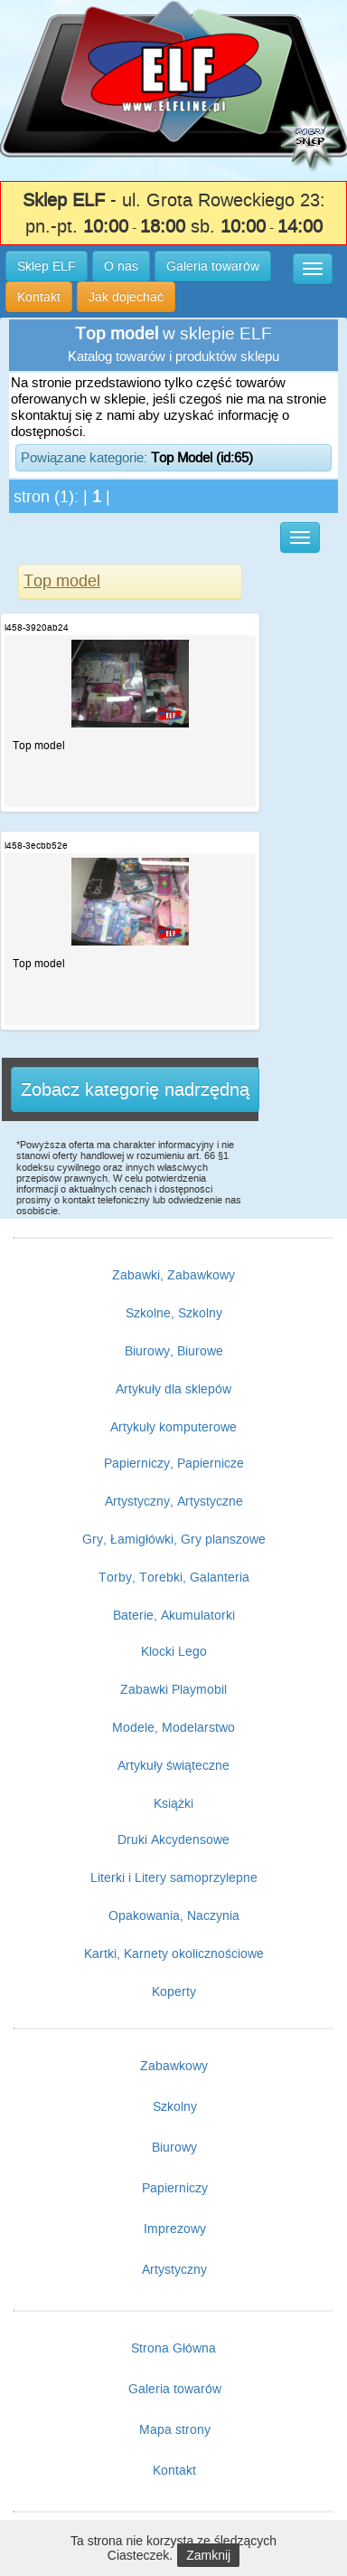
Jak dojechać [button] (126, 297)
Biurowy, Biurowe (174, 1351)
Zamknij (208, 2555)
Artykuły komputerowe (173, 1427)
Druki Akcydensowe (173, 1839)
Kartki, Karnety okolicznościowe (174, 1953)
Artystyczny (174, 2269)
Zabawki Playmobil (173, 1689)
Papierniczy (175, 2188)
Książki (173, 1803)
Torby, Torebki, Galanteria (173, 1577)
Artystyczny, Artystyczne (174, 1501)
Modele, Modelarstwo (173, 1727)
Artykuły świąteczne (173, 1765)
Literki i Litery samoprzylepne (174, 1877)
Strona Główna (173, 2348)
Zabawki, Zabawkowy (173, 1275)
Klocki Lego (174, 1651)
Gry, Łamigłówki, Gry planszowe (174, 1539)
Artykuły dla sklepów (173, 1389)
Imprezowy (175, 2228)
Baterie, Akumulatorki (174, 1615)
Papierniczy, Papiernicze (174, 1463)
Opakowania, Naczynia (173, 1915)
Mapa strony (175, 2429)
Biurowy (174, 2147)
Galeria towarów (174, 2388)
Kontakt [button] (39, 297)
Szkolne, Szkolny (174, 1313)
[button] (313, 268)
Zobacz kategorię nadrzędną (135, 1089)
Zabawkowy (174, 2065)
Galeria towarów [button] (212, 266)
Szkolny (175, 2106)
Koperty (174, 1991)
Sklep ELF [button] (46, 266)
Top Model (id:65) (202, 457)
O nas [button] (121, 266)
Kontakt (174, 2470)
